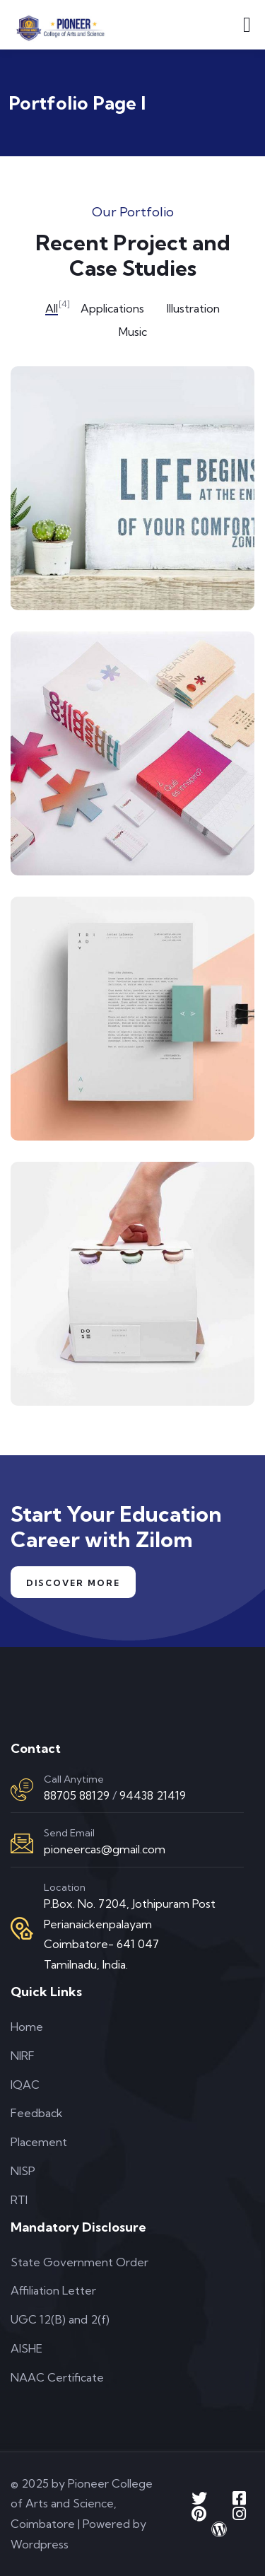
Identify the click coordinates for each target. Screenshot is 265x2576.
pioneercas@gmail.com (104, 1849)
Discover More (73, 1583)
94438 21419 (152, 1795)
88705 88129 (77, 1795)
